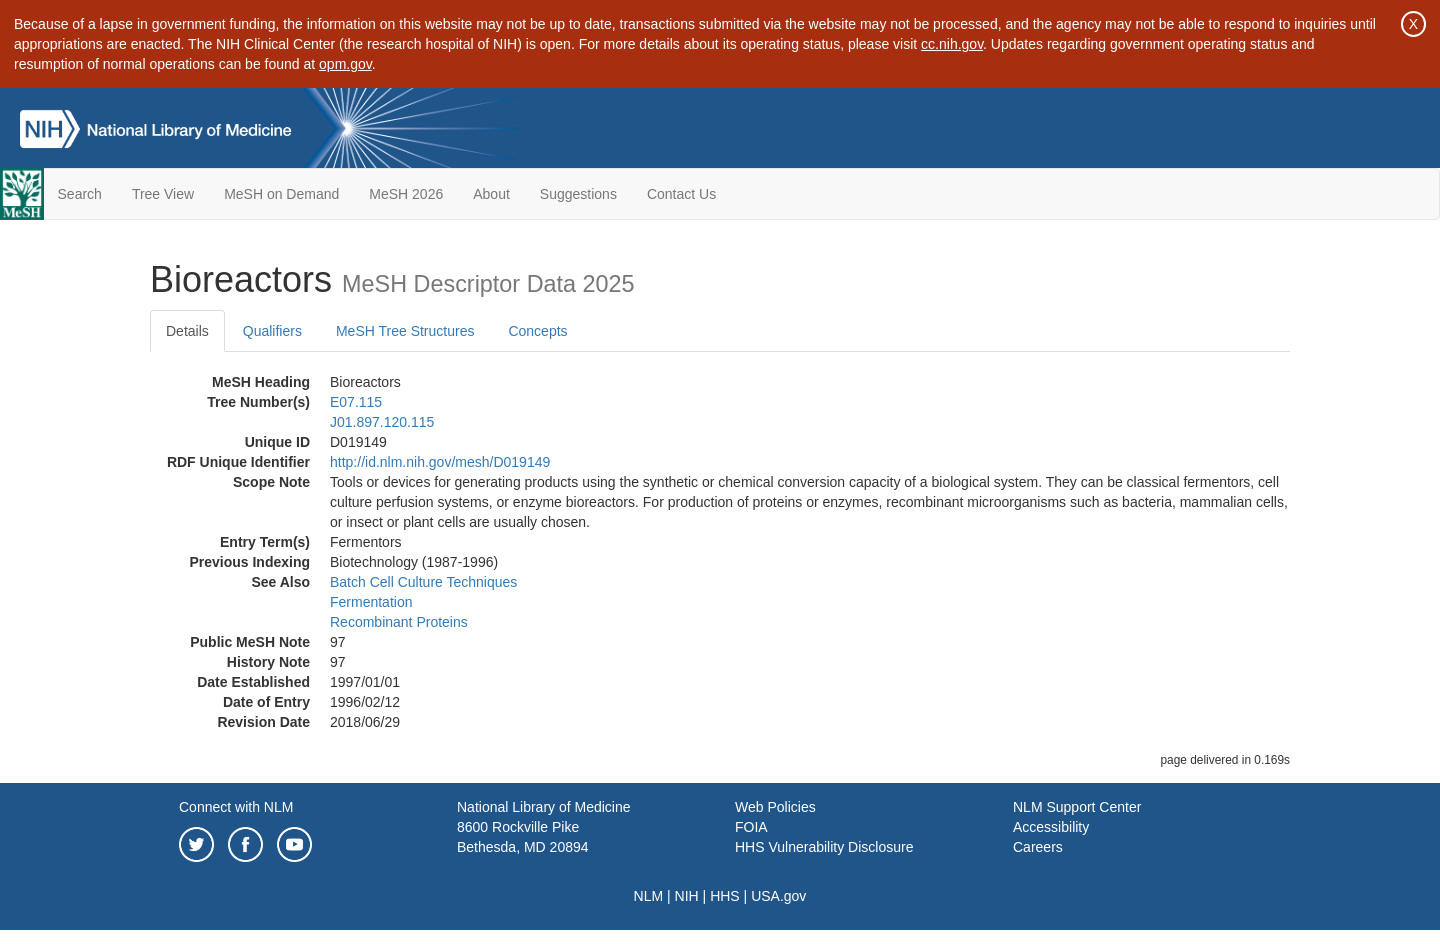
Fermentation (371, 602)
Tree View (163, 194)
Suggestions (578, 194)
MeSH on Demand (281, 194)
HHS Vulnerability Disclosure (824, 847)
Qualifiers (272, 331)
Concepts (537, 331)
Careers (1038, 847)
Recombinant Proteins (399, 622)
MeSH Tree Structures (405, 331)
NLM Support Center (1077, 807)
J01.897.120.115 (382, 422)
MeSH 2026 (406, 194)
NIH (687, 896)
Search (80, 194)
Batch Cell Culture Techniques (423, 582)
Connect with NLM (236, 807)
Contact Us (681, 194)
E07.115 (356, 402)
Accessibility (1051, 827)
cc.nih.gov (952, 44)
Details (187, 331)
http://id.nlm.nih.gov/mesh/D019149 (440, 462)
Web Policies (775, 807)
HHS (725, 896)
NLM (649, 896)
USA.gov (778, 896)
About (491, 194)
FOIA (751, 827)
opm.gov (345, 64)
